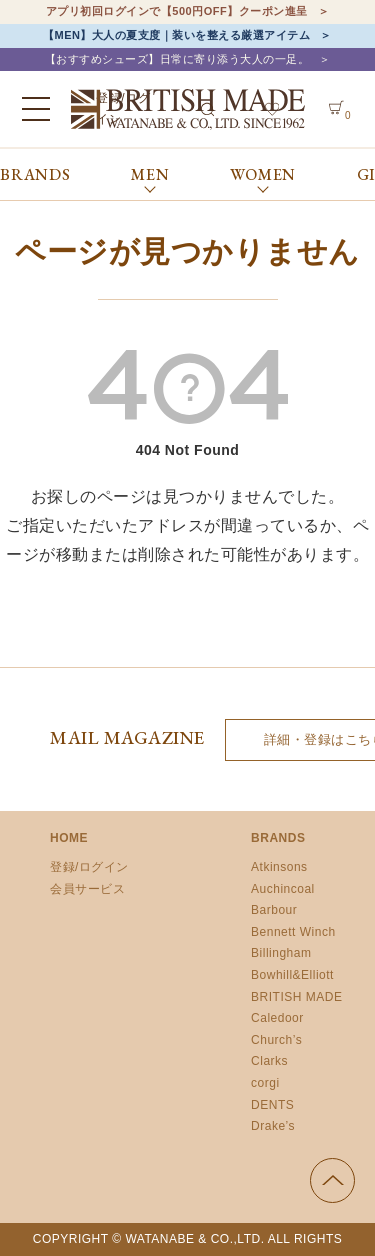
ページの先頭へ (332, 1180)
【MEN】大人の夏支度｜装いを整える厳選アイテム (176, 35)
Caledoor (277, 1018)
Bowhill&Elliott (292, 975)
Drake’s (273, 1126)
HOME (69, 838)
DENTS (272, 1105)
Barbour (274, 910)
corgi (265, 1083)
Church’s (276, 1040)
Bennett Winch (293, 932)
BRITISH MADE (296, 997)
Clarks (269, 1061)
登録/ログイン (89, 867)
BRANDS (35, 174)
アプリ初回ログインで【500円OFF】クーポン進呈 (177, 11)
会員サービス (87, 889)
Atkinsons (279, 867)
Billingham (281, 953)
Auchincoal (283, 889)
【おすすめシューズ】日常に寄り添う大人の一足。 (177, 59)
